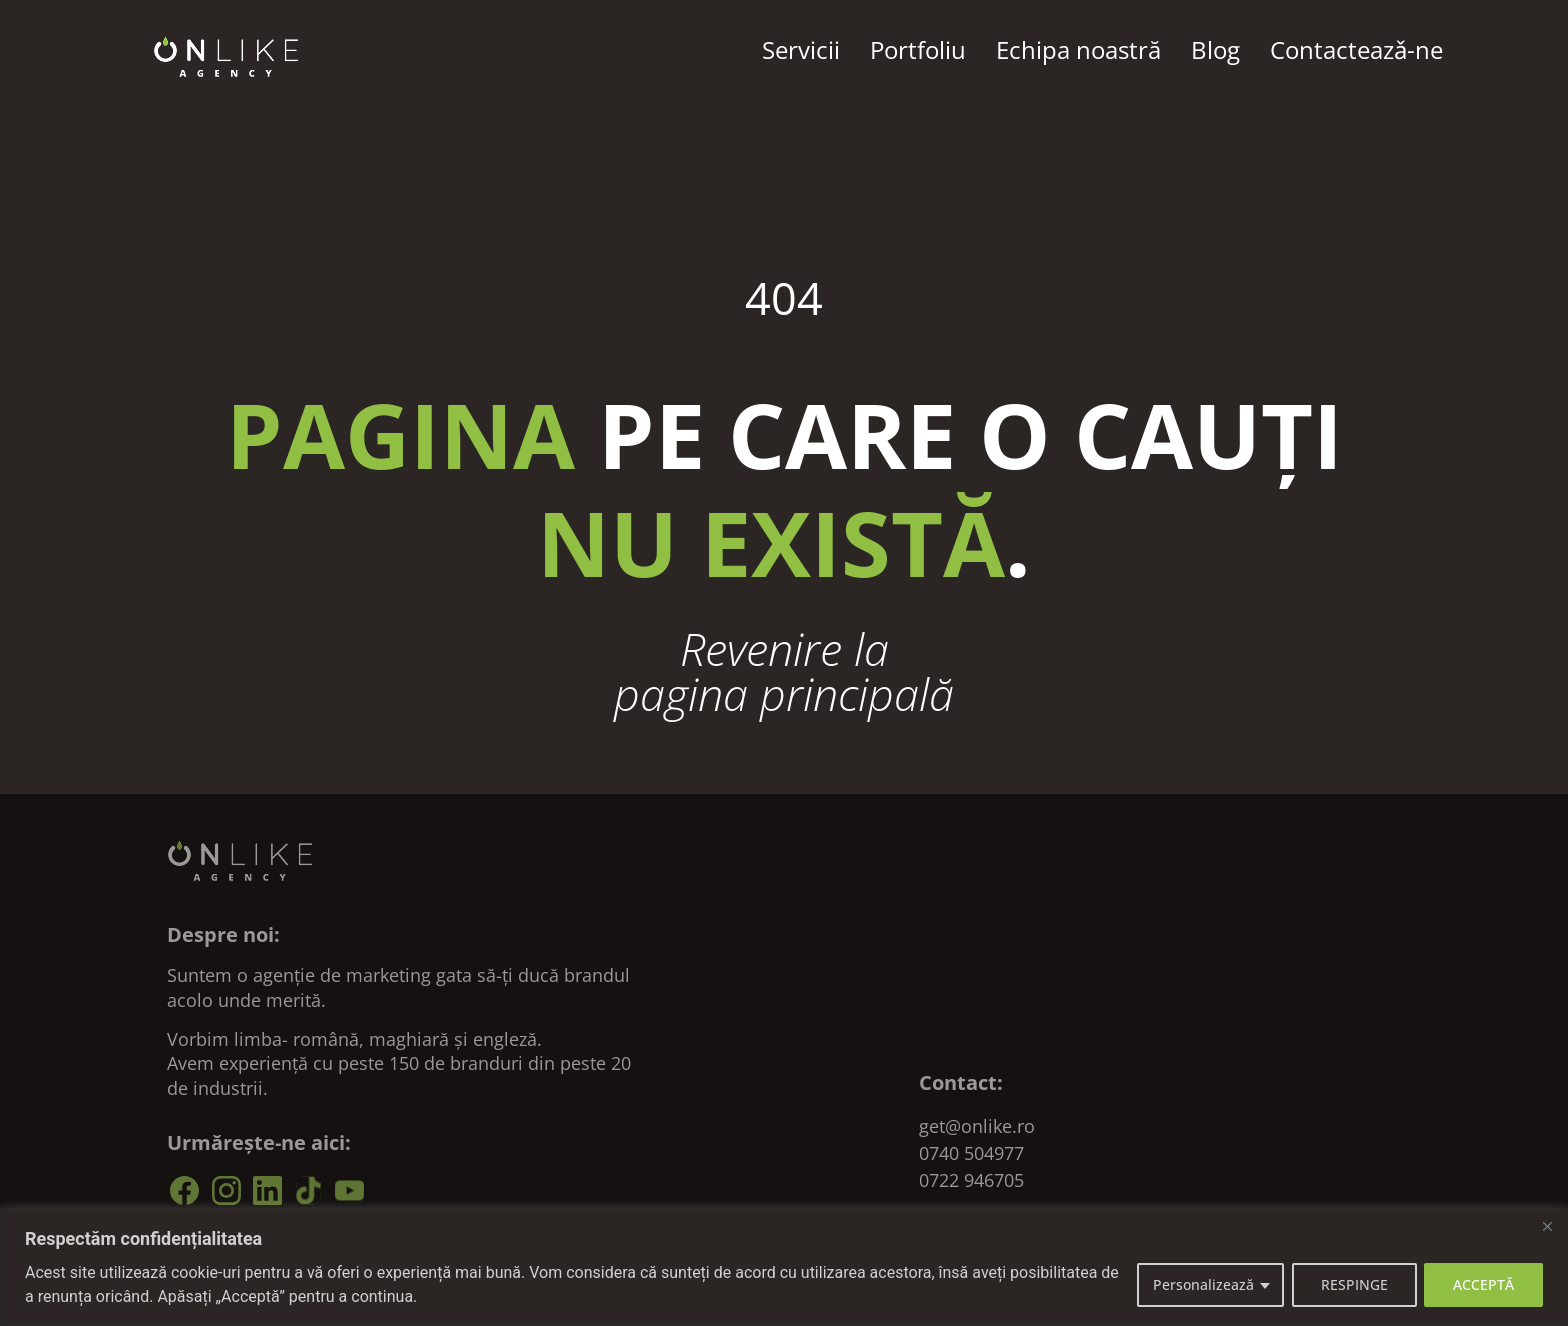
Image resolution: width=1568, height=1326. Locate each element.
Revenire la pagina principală (784, 671)
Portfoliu (918, 49)
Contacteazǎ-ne (1356, 49)
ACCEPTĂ (1483, 1284)
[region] (784, 1267)
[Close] (1547, 1226)
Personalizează (1202, 1284)
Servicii (801, 49)
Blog (1215, 49)
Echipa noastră (1078, 49)
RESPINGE (1353, 1284)
